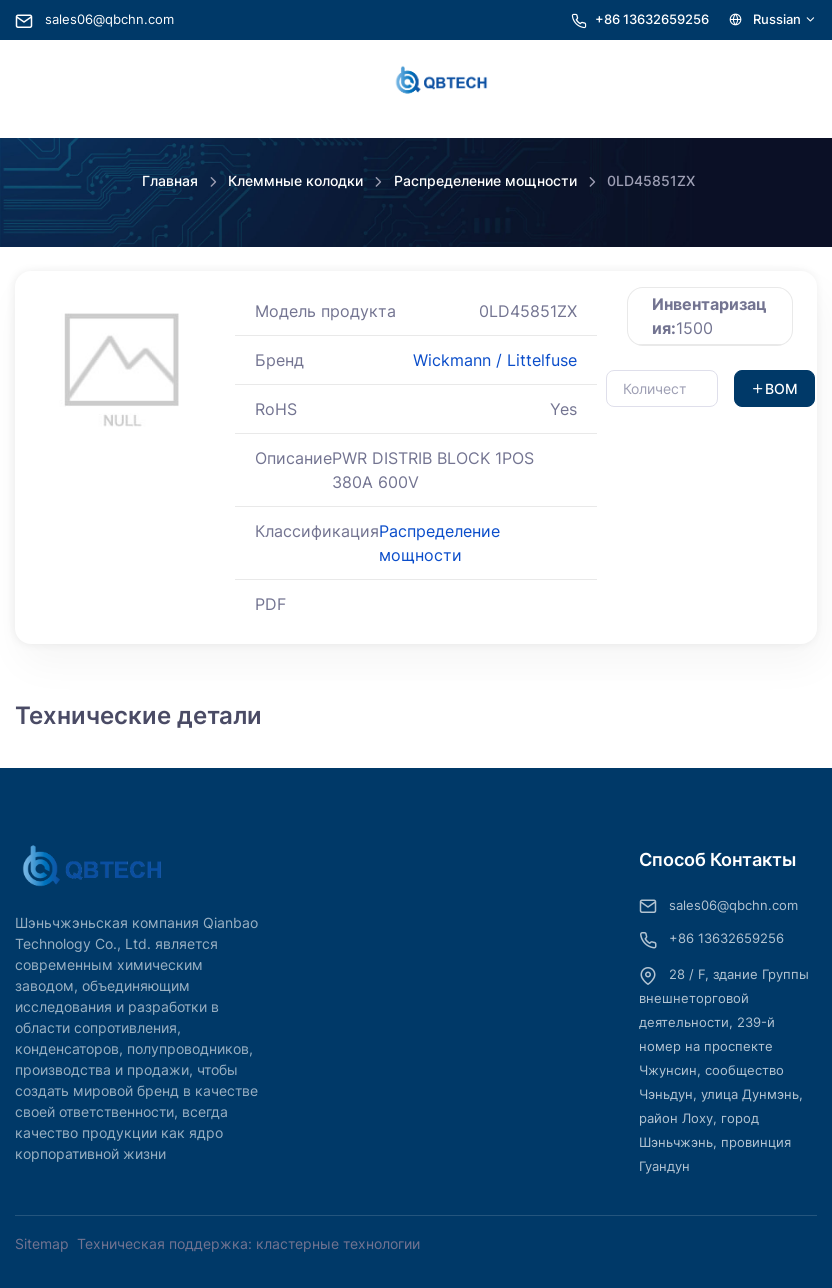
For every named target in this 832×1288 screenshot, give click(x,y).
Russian (773, 19)
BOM (774, 388)
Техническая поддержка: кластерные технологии (248, 1243)
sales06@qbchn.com (94, 19)
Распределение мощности (485, 180)
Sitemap (42, 1243)
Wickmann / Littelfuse (495, 360)
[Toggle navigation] (40, 81)
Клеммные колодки (295, 180)
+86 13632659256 (652, 19)
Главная (170, 180)
